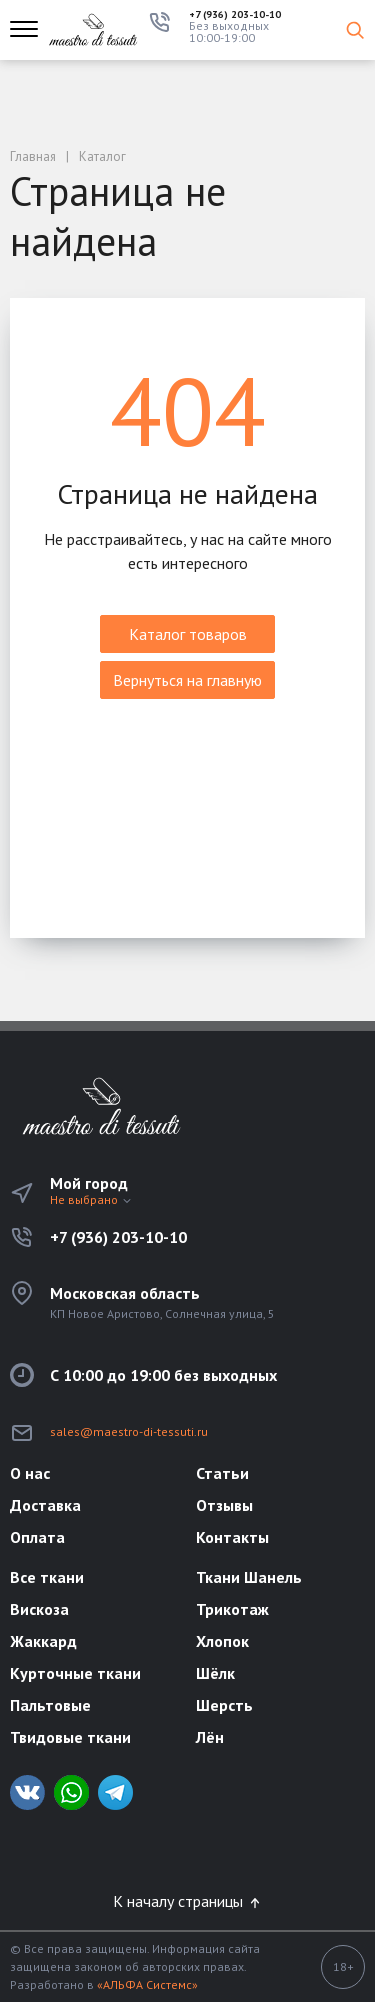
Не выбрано (91, 1199)
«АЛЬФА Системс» (147, 1984)
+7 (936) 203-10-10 (235, 15)
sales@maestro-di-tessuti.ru (129, 1431)
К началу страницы (188, 1901)
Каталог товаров (188, 634)
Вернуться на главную (187, 680)
